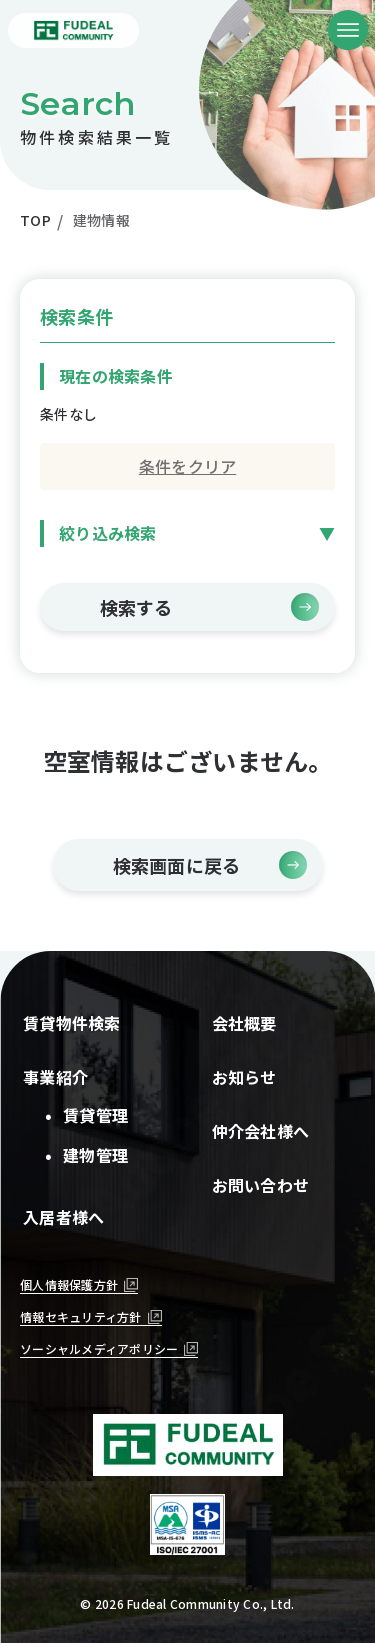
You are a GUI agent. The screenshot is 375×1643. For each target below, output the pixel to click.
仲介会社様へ (261, 1131)
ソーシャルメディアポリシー (99, 1348)
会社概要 (244, 1023)
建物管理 (87, 1155)
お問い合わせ (261, 1185)
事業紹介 (55, 1077)
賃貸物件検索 (72, 1023)
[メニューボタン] (348, 30)
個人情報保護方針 (69, 1284)
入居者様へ (63, 1217)
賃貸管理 (87, 1115)
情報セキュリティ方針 (81, 1316)
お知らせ (244, 1077)
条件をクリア (188, 466)
